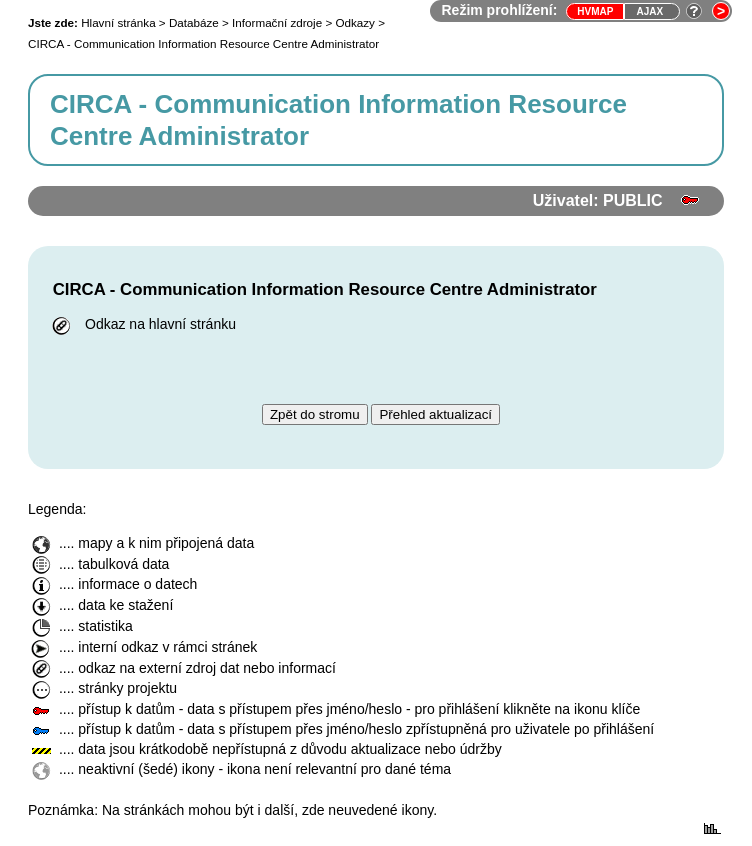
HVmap (595, 11)
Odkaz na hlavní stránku (142, 324)
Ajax (649, 11)
